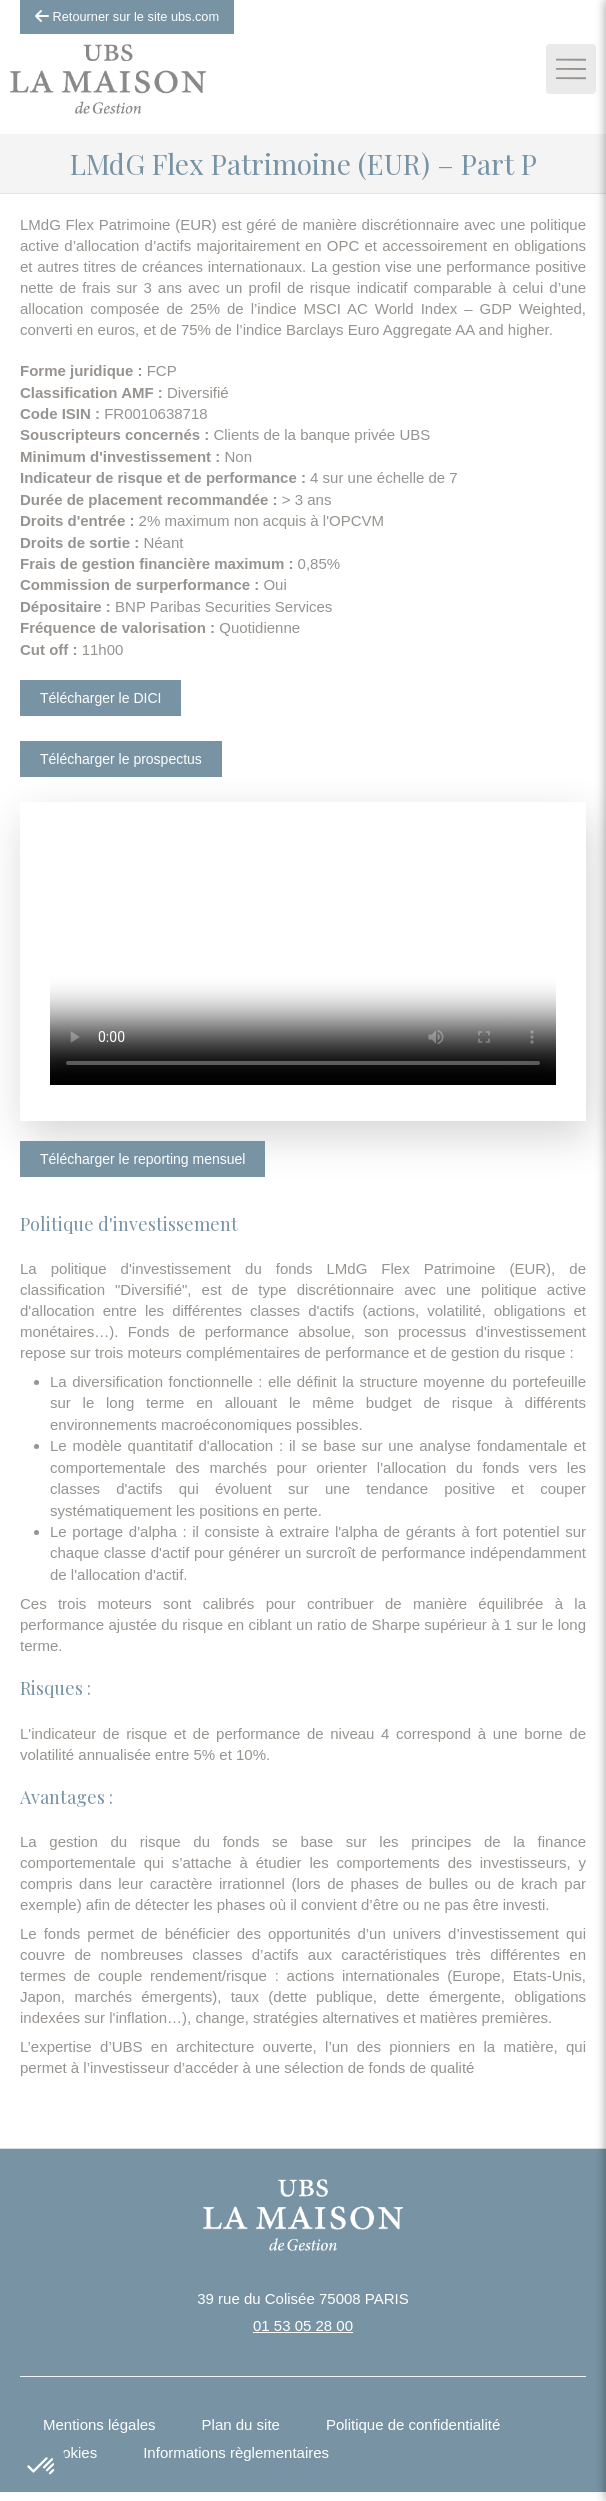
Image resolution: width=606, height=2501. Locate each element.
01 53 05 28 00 (303, 2325)
